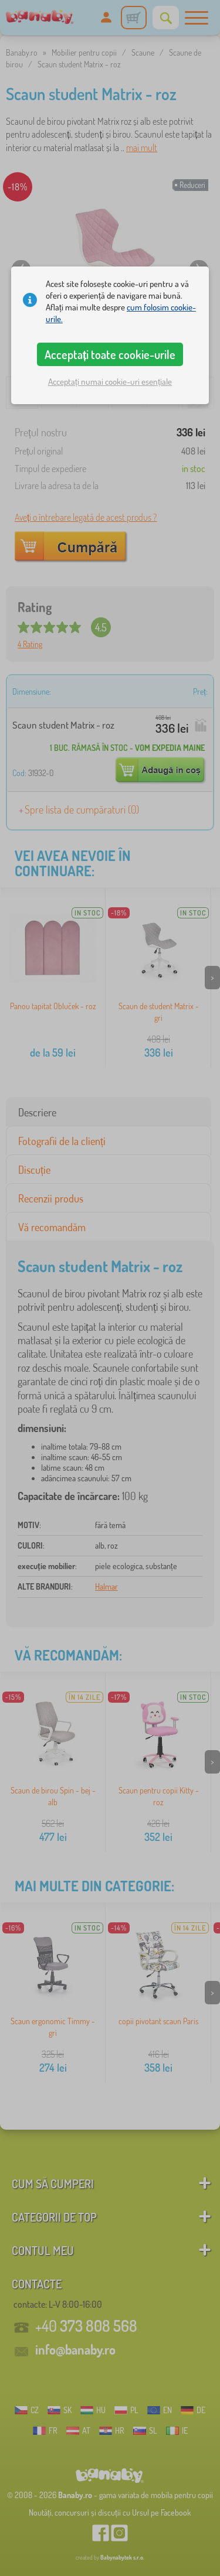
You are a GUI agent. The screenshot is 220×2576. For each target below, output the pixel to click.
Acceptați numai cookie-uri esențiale (110, 381)
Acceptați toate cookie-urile (110, 354)
